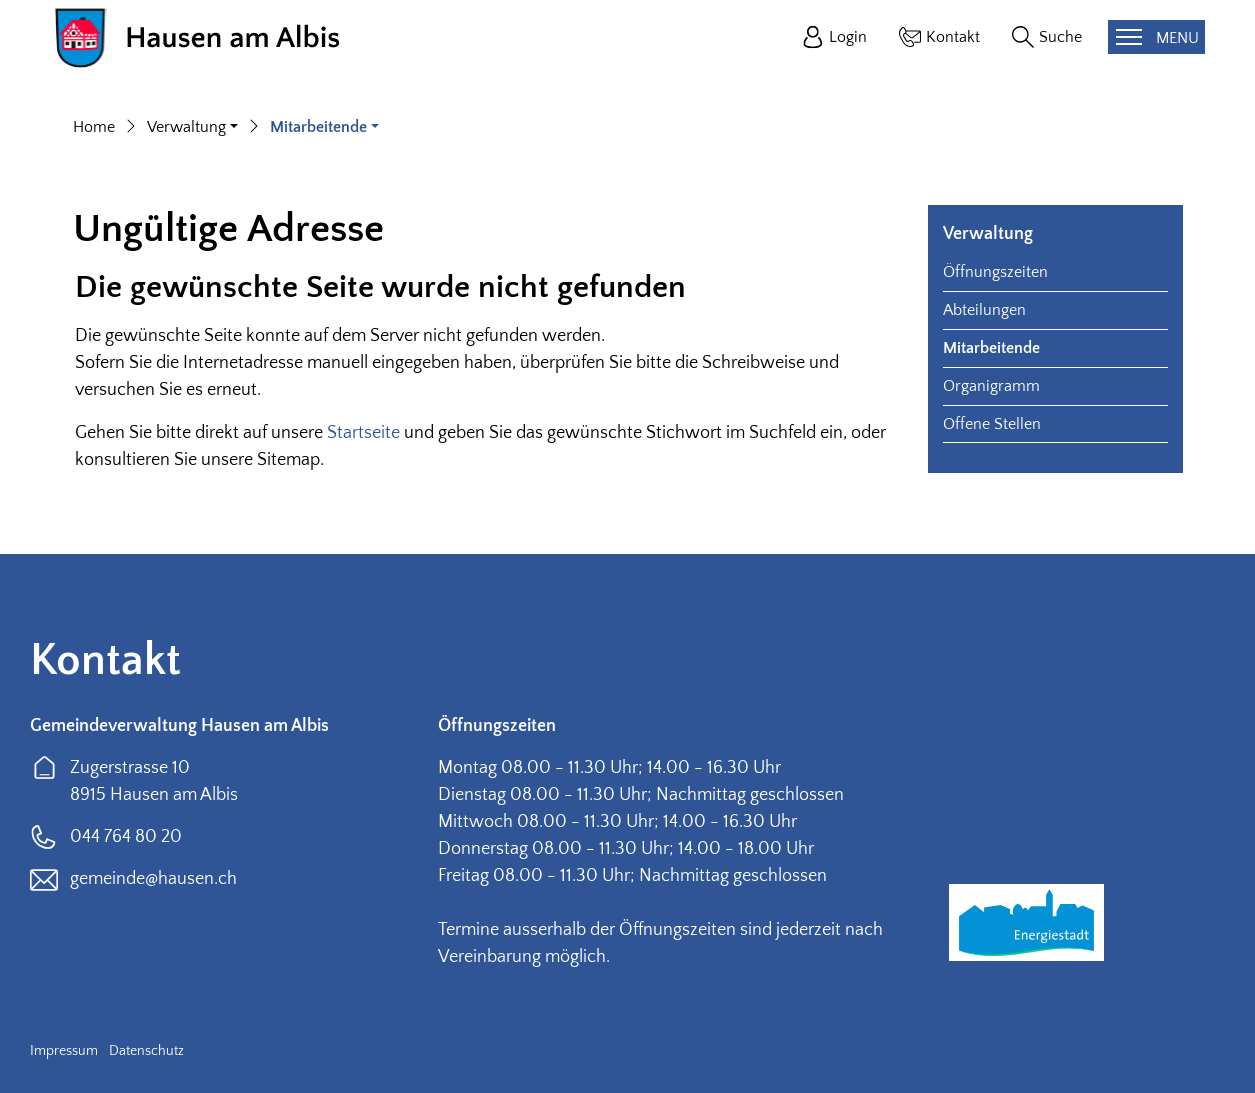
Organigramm (991, 386)
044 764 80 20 (126, 837)
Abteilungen (984, 310)
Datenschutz (146, 1051)
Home (94, 127)
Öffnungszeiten (995, 272)
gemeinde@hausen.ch (153, 879)
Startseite (363, 433)
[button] (192, 127)
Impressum (64, 1051)
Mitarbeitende (991, 348)
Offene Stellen (992, 424)
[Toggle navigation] (1156, 37)
